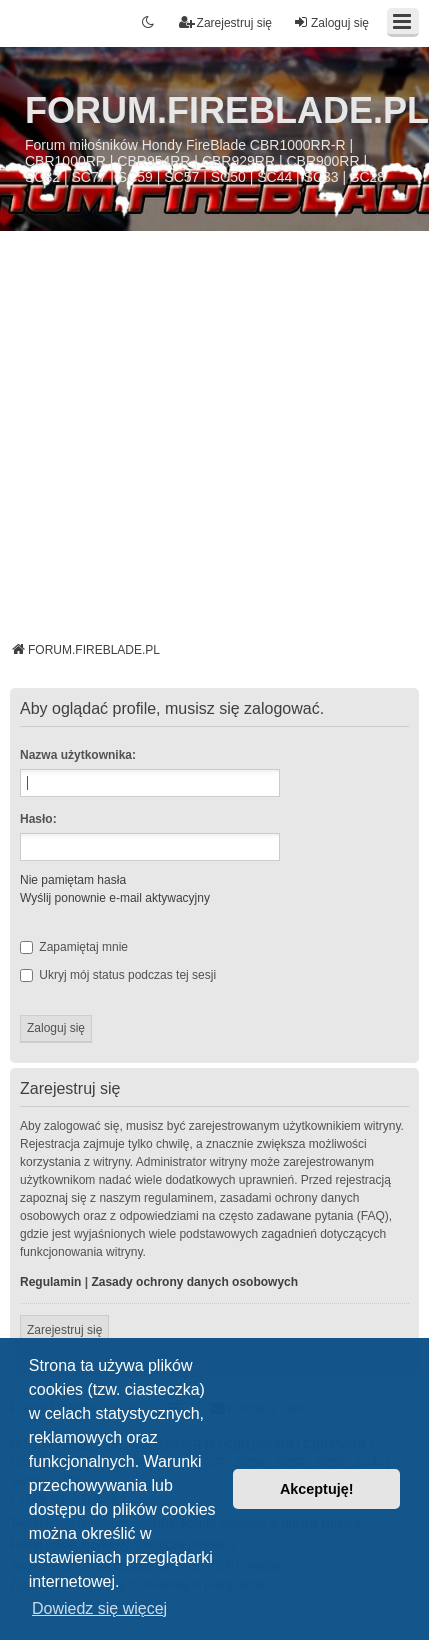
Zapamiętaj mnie (74, 947)
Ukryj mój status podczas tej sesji (118, 975)
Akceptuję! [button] (317, 1489)
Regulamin (50, 1282)
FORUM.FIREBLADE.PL (227, 110)
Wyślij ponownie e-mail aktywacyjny (115, 898)
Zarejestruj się (64, 1330)
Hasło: (38, 819)
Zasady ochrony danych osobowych (194, 1282)
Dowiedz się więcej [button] (99, 1608)
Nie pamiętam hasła (73, 880)
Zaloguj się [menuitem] (331, 22)
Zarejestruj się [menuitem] (225, 22)
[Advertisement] (187, 443)
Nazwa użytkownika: (78, 755)
